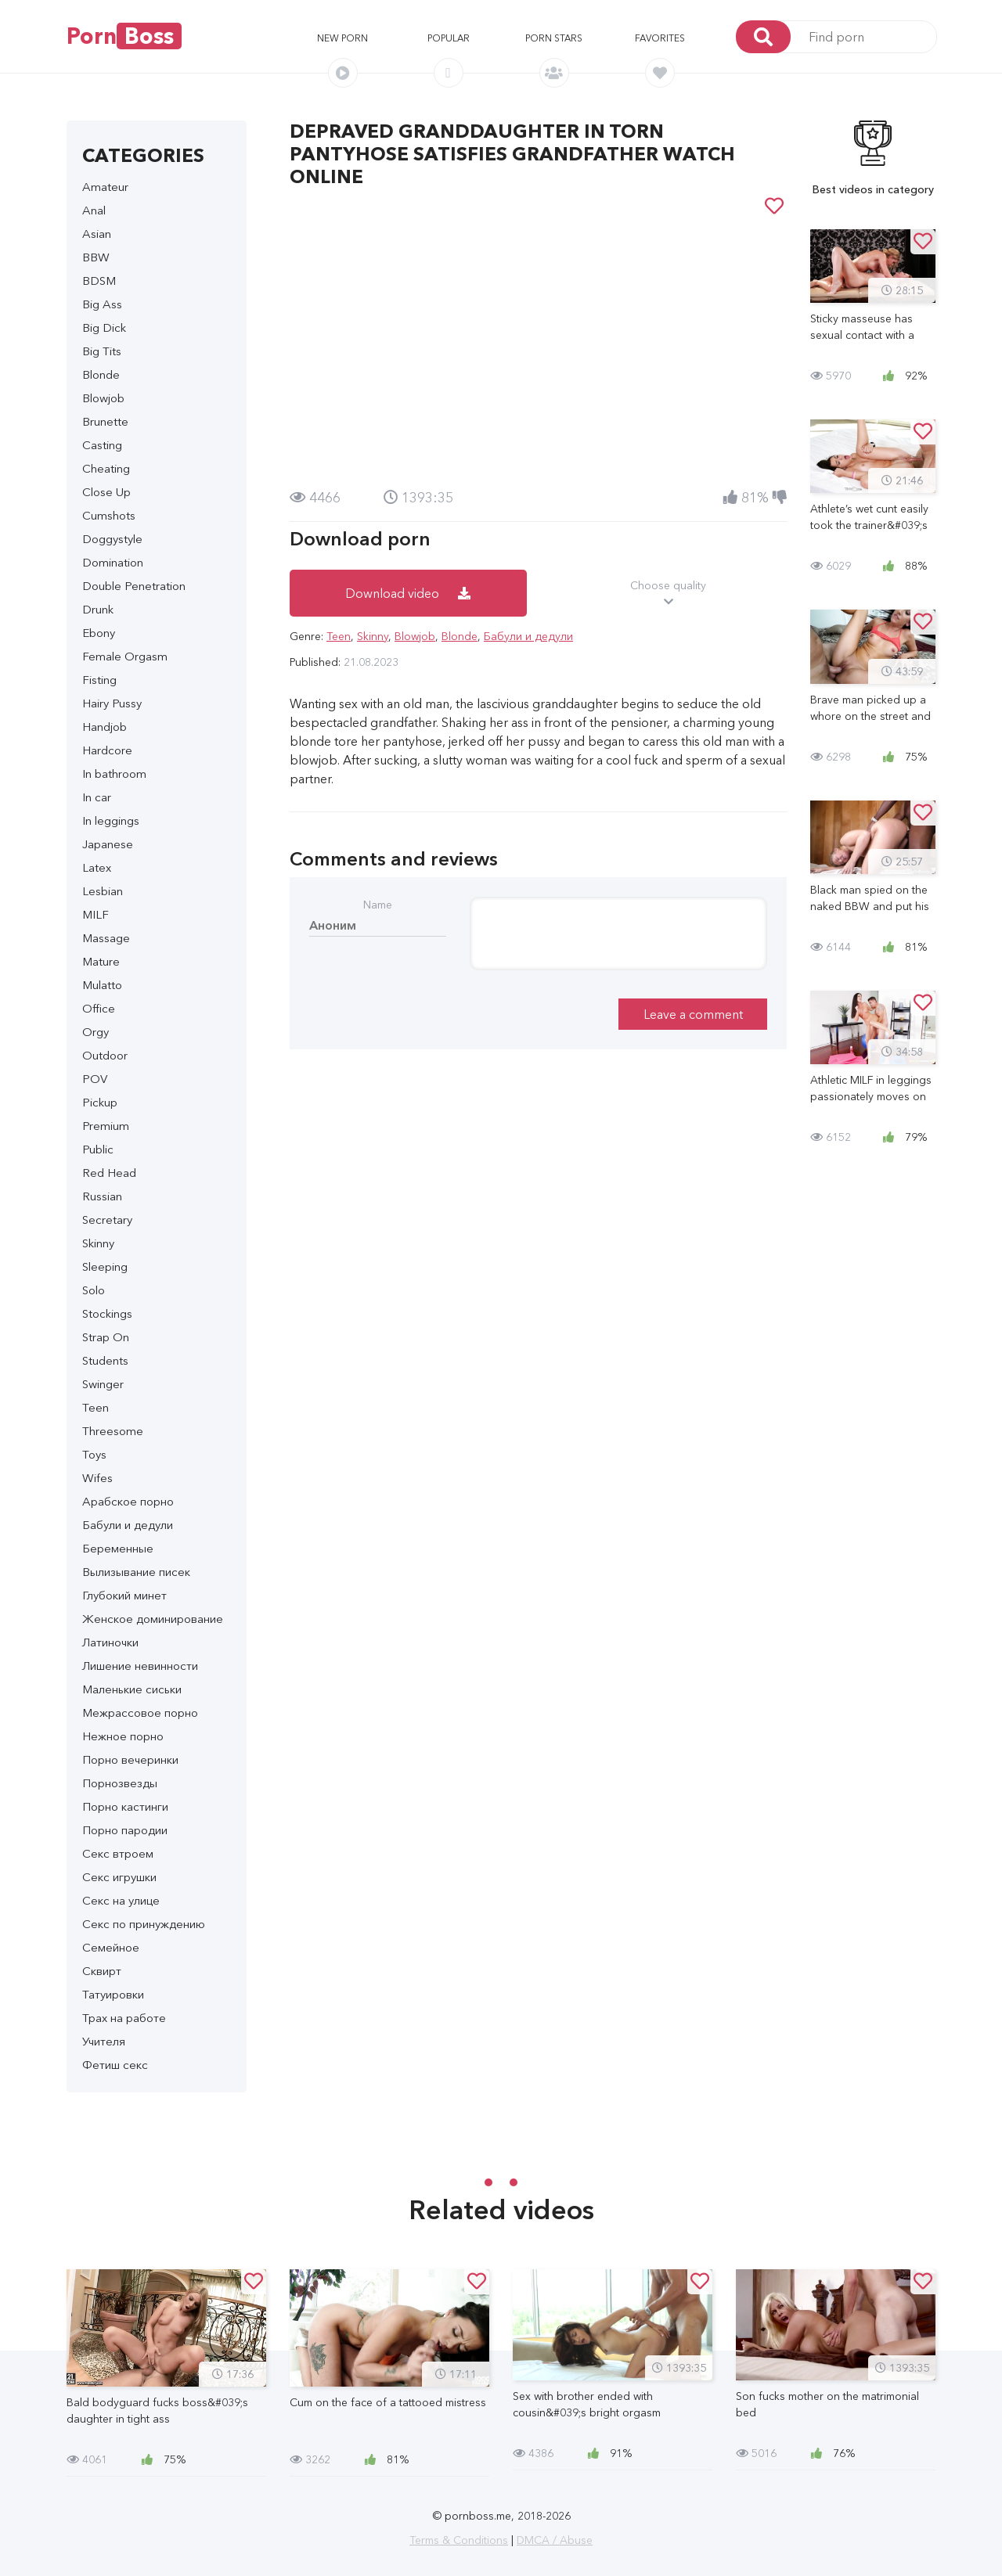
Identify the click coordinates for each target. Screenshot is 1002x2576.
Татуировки (113, 1994)
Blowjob (103, 397)
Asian (96, 233)
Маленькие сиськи (132, 1689)
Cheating (106, 468)
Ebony (98, 632)
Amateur (105, 186)
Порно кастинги (125, 1806)
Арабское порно (128, 1501)
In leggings (110, 820)
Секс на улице (121, 1900)
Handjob (104, 726)
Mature (101, 961)
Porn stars (553, 38)
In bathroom (114, 773)
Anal (94, 210)
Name (377, 905)
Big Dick (104, 327)
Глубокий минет (124, 1595)
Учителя (103, 2041)
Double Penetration (134, 585)
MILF (95, 914)
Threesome (112, 1430)
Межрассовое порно (140, 1712)
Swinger (103, 1383)
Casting (102, 444)
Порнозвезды (119, 1782)
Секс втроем (117, 1853)
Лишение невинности (140, 1665)
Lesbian (102, 890)
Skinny (98, 1243)
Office (98, 1008)
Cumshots (108, 515)
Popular (448, 38)
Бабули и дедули (127, 1524)
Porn (124, 36)
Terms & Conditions (458, 2540)
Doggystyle (112, 538)
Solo (93, 1290)
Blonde (101, 374)
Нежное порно (123, 1736)
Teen (95, 1407)
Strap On (105, 1336)
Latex (96, 867)
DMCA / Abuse (555, 2540)
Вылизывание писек (136, 1571)
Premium (105, 1125)
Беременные (117, 1548)
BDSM (99, 280)
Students (105, 1360)
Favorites (660, 38)
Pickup (99, 1102)
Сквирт (101, 1970)
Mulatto (102, 984)
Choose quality (669, 594)
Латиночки (110, 1642)
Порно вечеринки (130, 1759)
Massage (106, 937)
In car (96, 797)
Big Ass (102, 304)
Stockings (107, 1313)
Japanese (107, 843)
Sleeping (105, 1266)
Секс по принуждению (143, 1923)
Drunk (98, 609)
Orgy (95, 1031)
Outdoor (105, 1055)
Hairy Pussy (112, 703)
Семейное (110, 1947)
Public (98, 1149)
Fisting (99, 679)
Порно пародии (125, 1829)
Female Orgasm (125, 656)
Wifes (97, 1477)
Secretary (107, 1219)
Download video (407, 593)
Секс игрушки (119, 1876)
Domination (112, 562)
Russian (102, 1196)
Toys (94, 1454)
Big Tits (101, 351)
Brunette (105, 421)
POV (94, 1078)
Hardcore (107, 750)
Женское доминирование (152, 1618)
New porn (342, 38)
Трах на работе (124, 2017)
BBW (96, 257)
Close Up (106, 491)
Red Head (109, 1172)
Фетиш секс (115, 2064)
